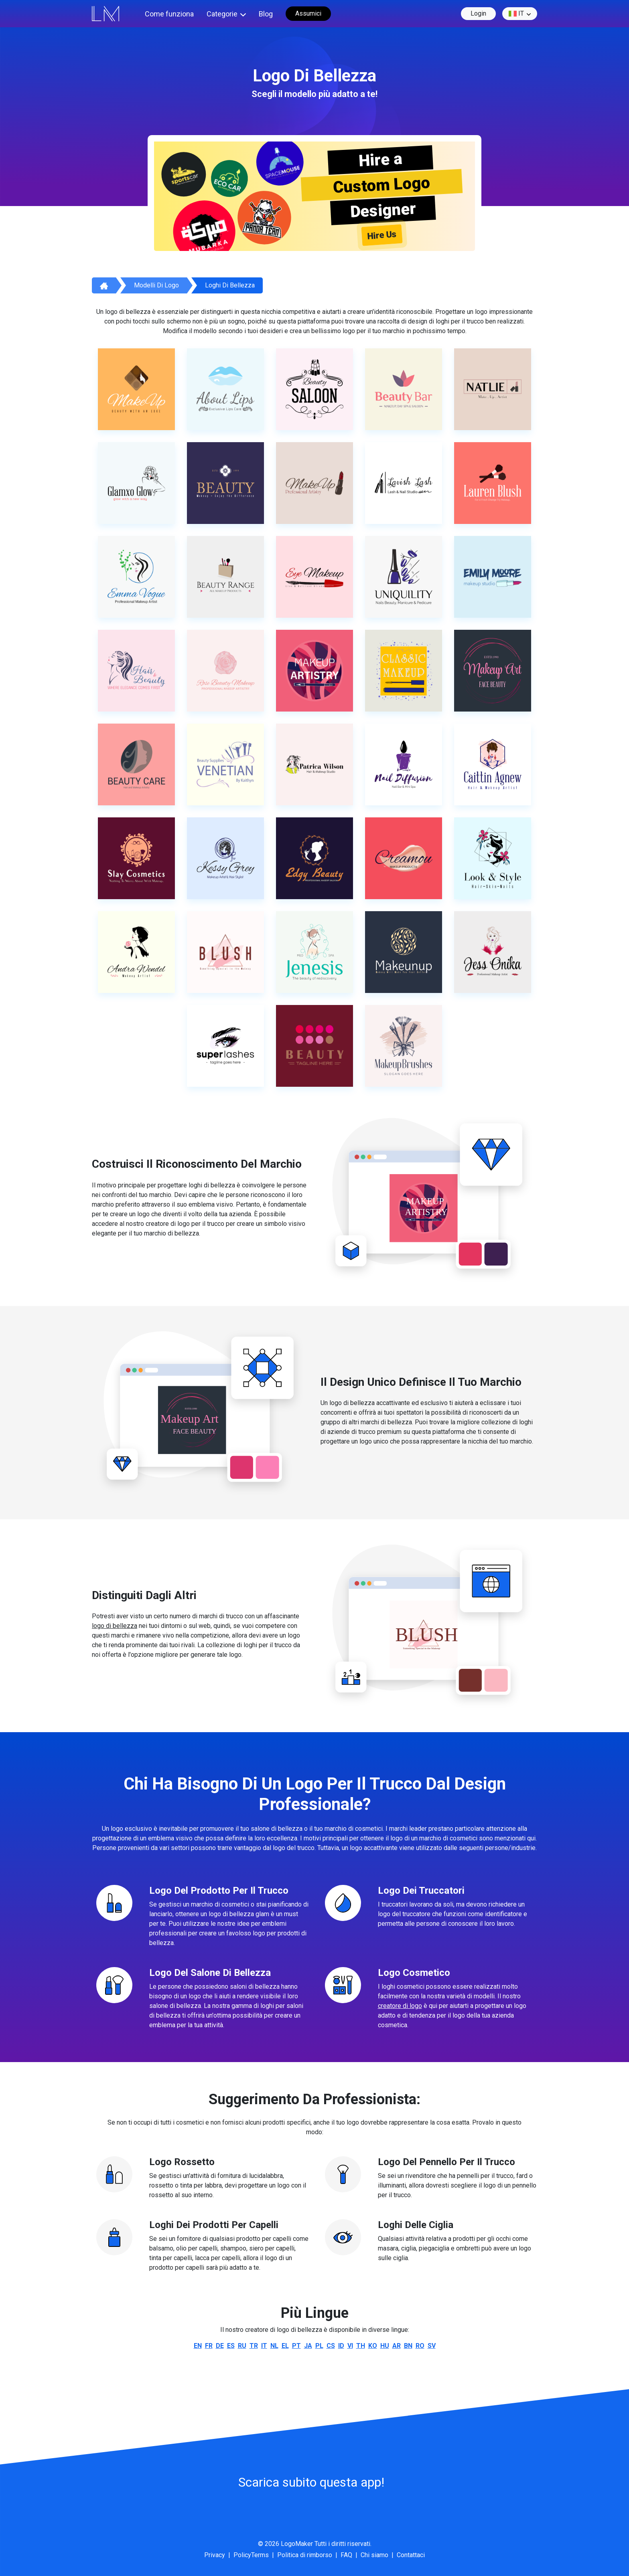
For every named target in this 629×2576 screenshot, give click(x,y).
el (285, 2346)
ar (396, 2346)
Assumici (308, 13)
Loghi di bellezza (230, 285)
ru (242, 2346)
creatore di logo (400, 2006)
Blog (266, 14)
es (231, 2346)
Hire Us (382, 235)
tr (254, 2346)
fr (209, 2346)
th (360, 2346)
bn (408, 2346)
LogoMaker (297, 2544)
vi (350, 2346)
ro (420, 2346)
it (516, 14)
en (198, 2346)
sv (432, 2346)
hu (384, 2346)
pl (319, 2346)
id (341, 2346)
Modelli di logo (156, 285)
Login (478, 13)
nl (274, 2346)
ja (308, 2346)
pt (296, 2346)
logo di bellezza (114, 1626)
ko (372, 2346)
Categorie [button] (222, 14)
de (220, 2346)
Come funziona (169, 14)
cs (331, 2346)
